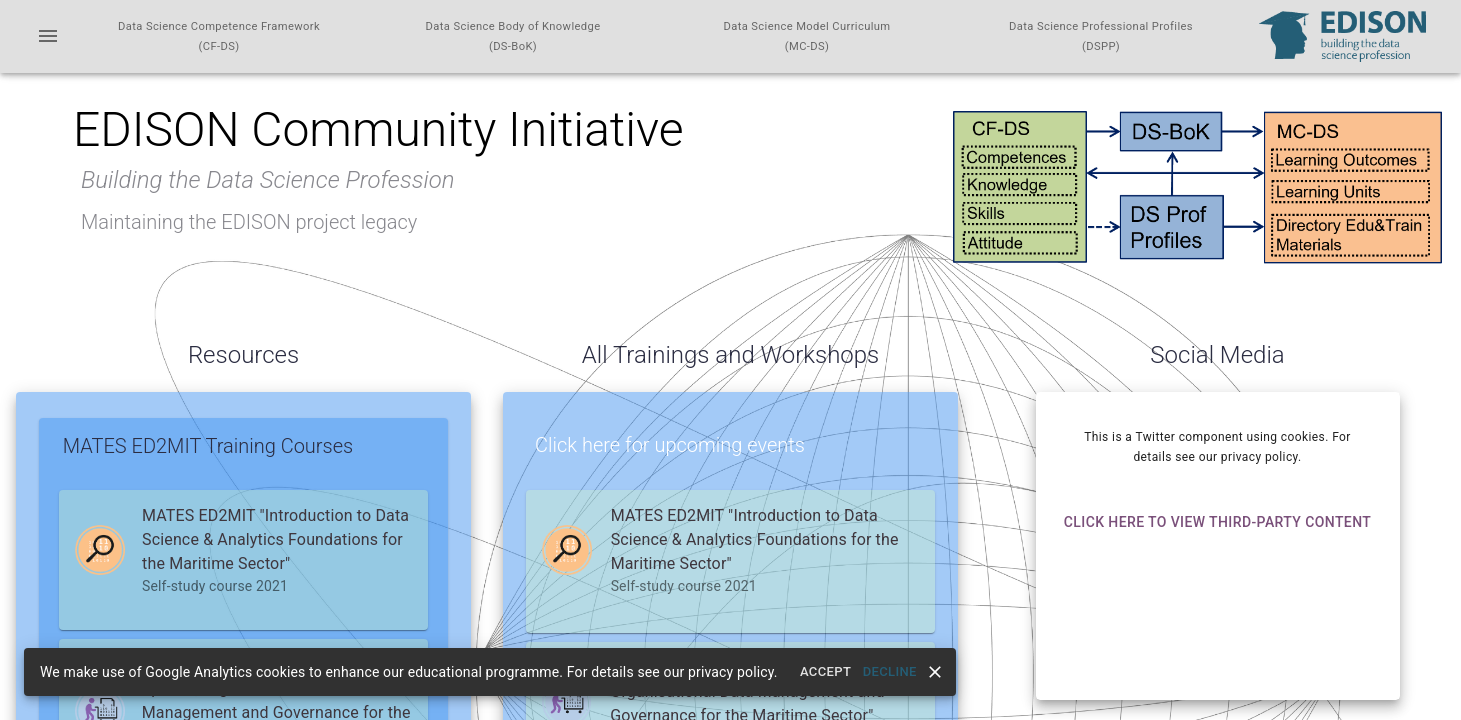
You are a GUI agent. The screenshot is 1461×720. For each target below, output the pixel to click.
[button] (243, 550)
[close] (935, 672)
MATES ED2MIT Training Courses (208, 446)
